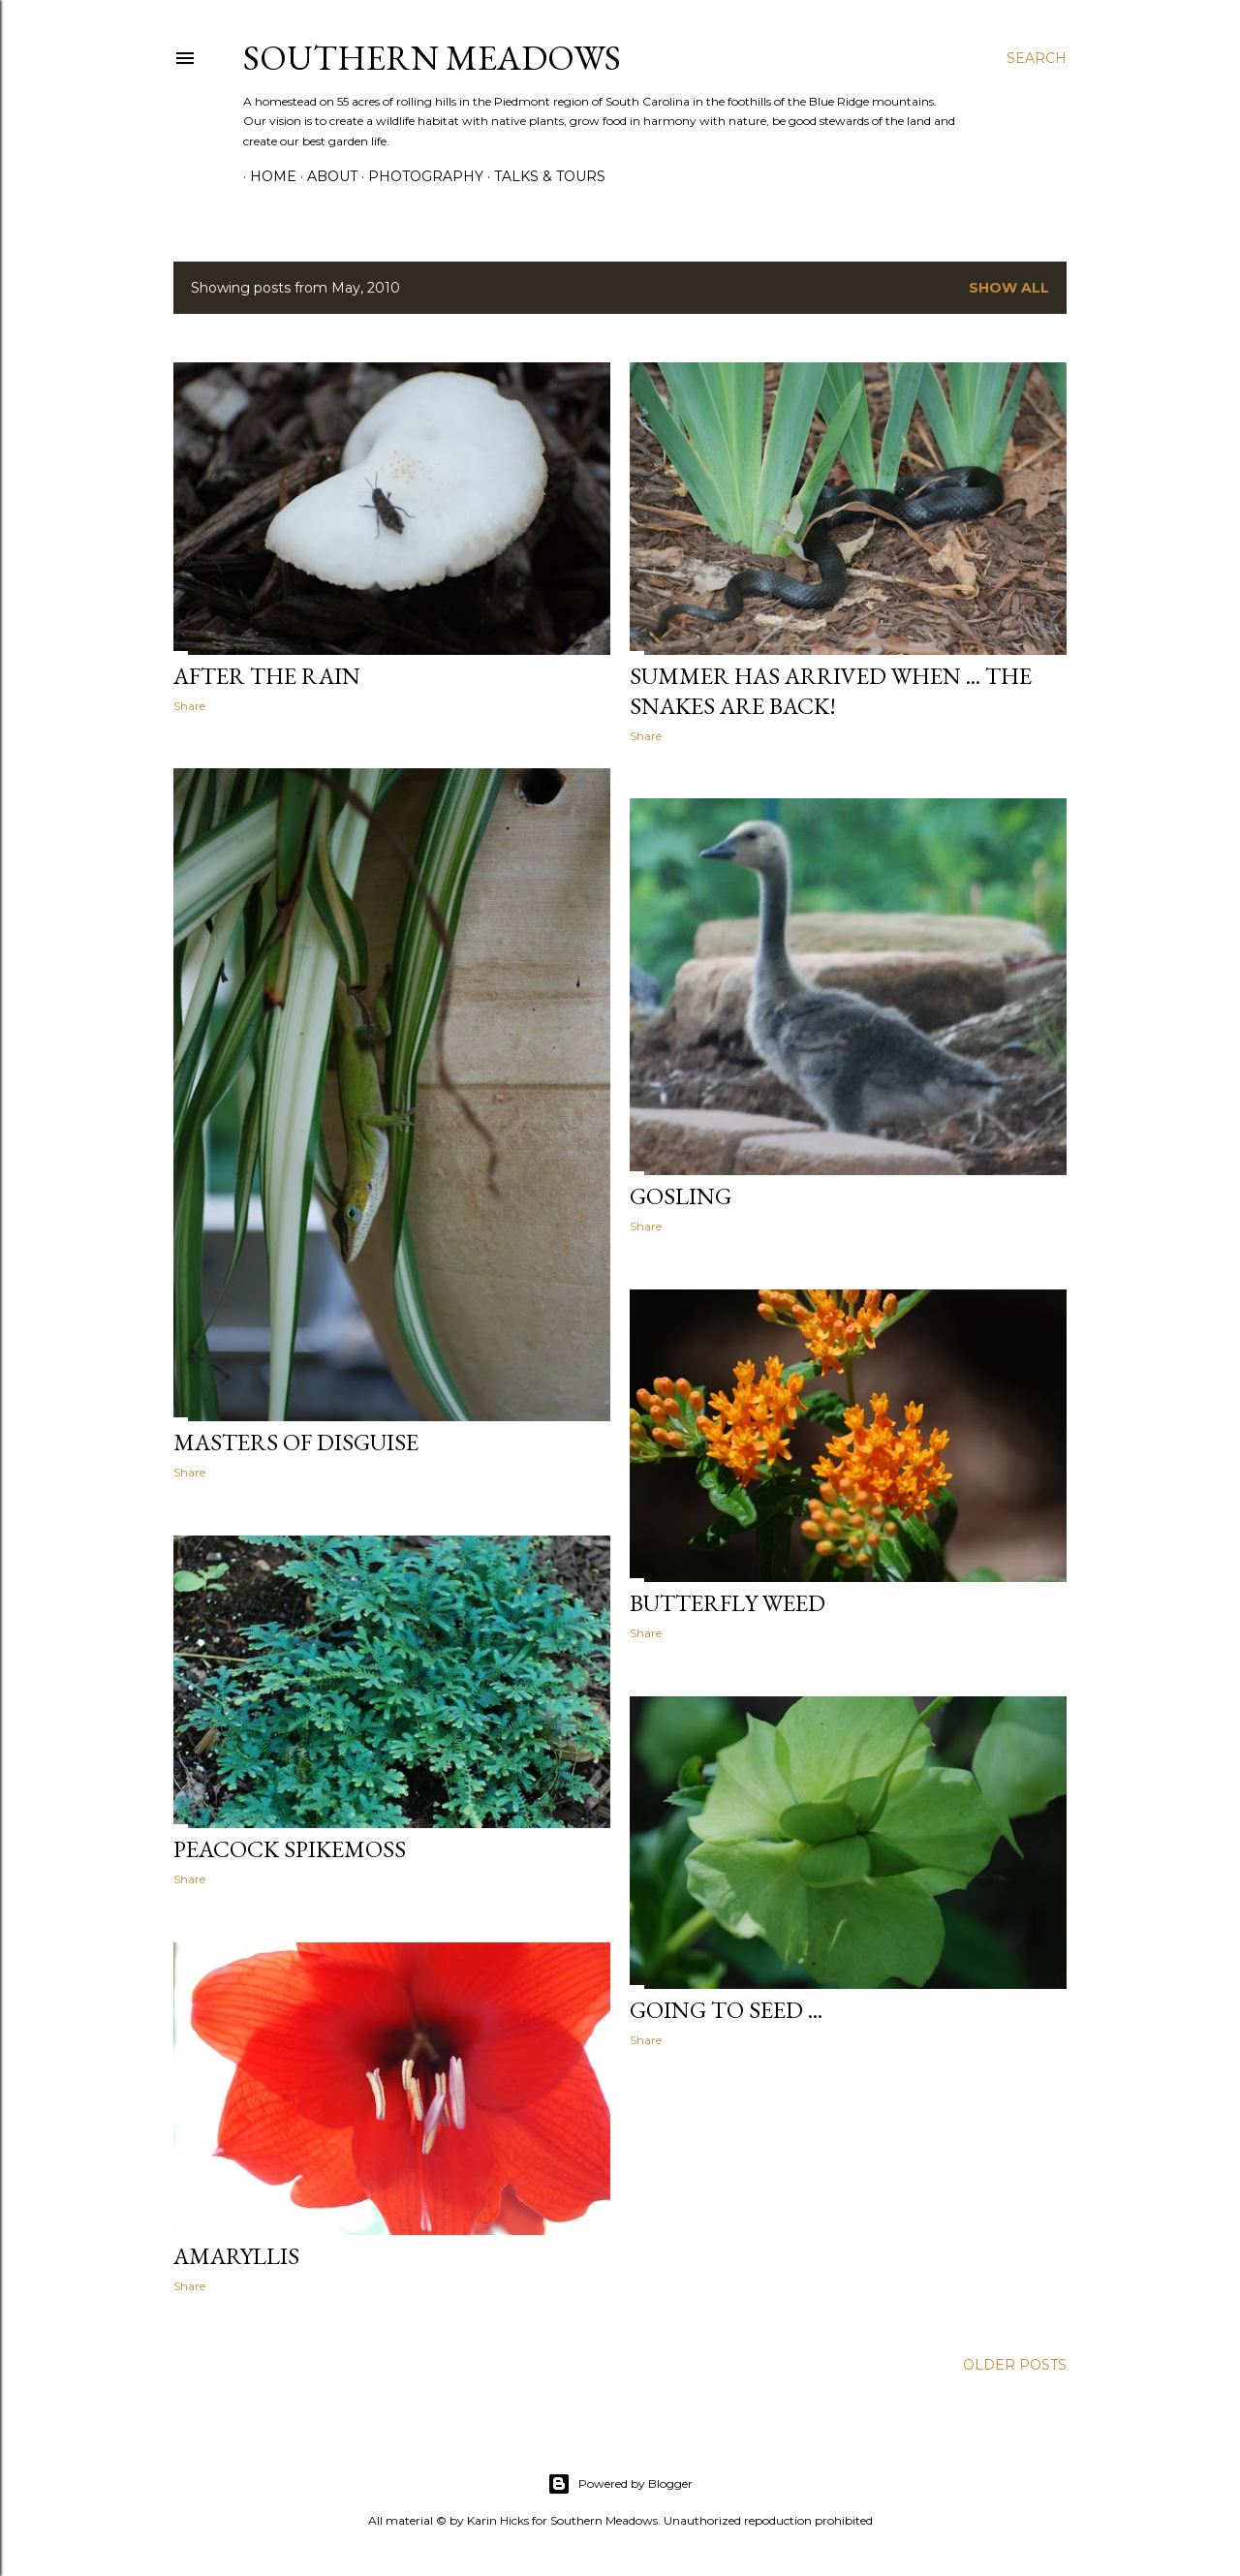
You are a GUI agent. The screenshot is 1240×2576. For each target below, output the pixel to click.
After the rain (266, 676)
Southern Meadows (432, 57)
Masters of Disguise (295, 1442)
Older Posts (1015, 2365)
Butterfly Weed (727, 1603)
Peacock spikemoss (289, 1849)
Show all (1009, 287)
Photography (419, 176)
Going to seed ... (726, 2010)
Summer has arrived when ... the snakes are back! (831, 691)
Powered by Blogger (620, 2484)
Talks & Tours (543, 176)
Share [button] (189, 705)
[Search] (1037, 58)
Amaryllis (236, 2256)
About (325, 176)
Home (266, 176)
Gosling (680, 1196)
